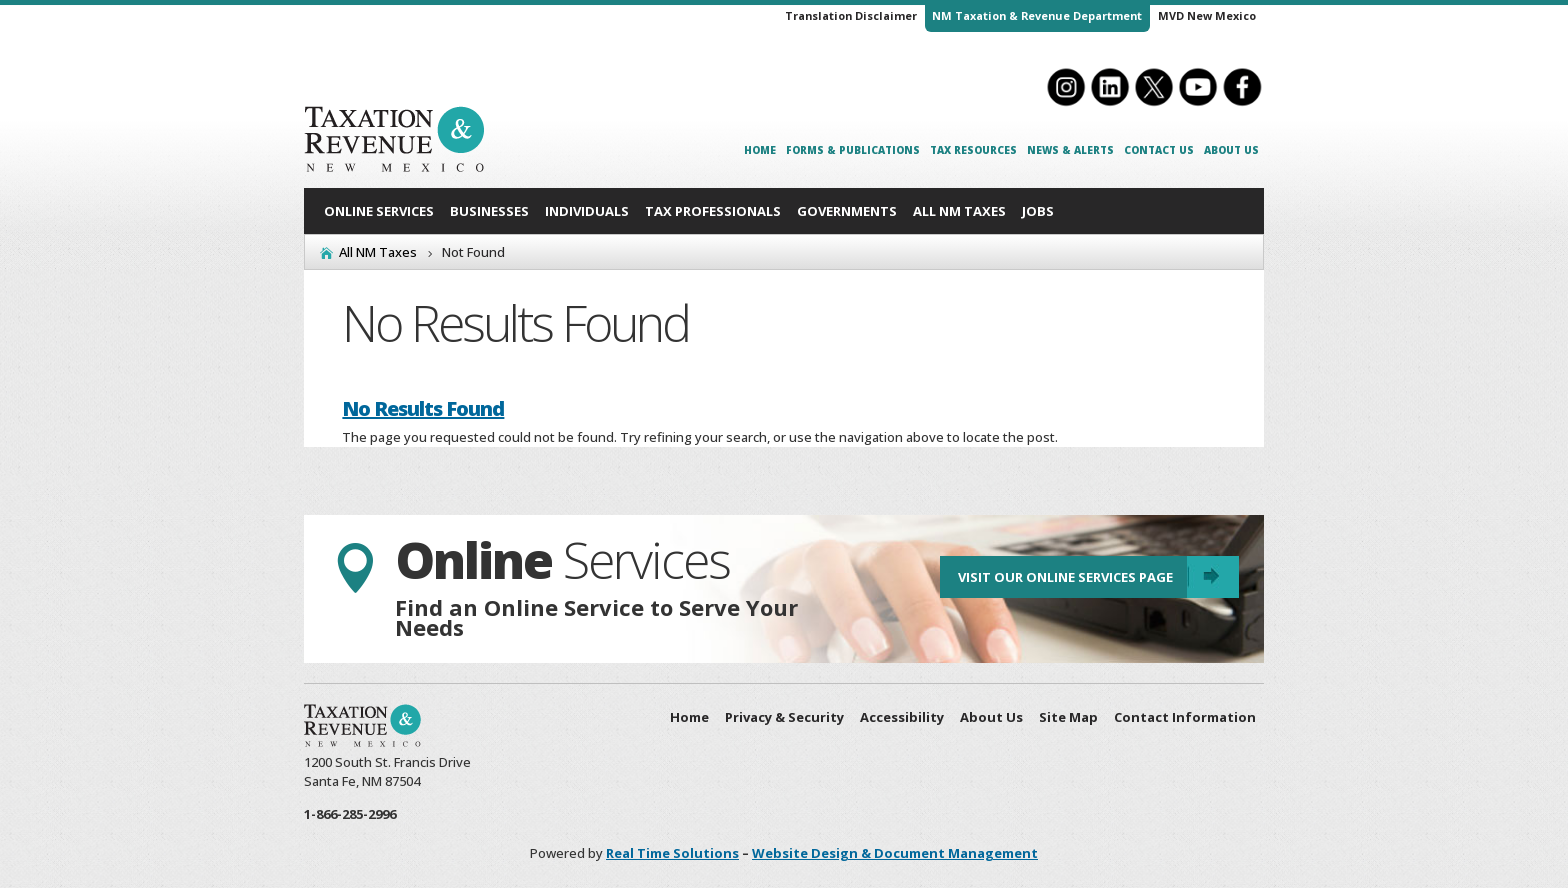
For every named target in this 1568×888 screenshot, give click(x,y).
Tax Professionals (713, 211)
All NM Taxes (959, 211)
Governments (847, 211)
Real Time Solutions (672, 853)
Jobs (1038, 211)
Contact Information (1185, 717)
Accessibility (902, 717)
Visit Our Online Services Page (1064, 578)
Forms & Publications (853, 150)
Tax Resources (973, 150)
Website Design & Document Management (895, 853)
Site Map (1068, 717)
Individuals (587, 211)
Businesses (489, 211)
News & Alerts (1070, 150)
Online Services (379, 211)
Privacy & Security (784, 717)
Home (760, 150)
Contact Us (1159, 150)
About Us (1231, 150)
